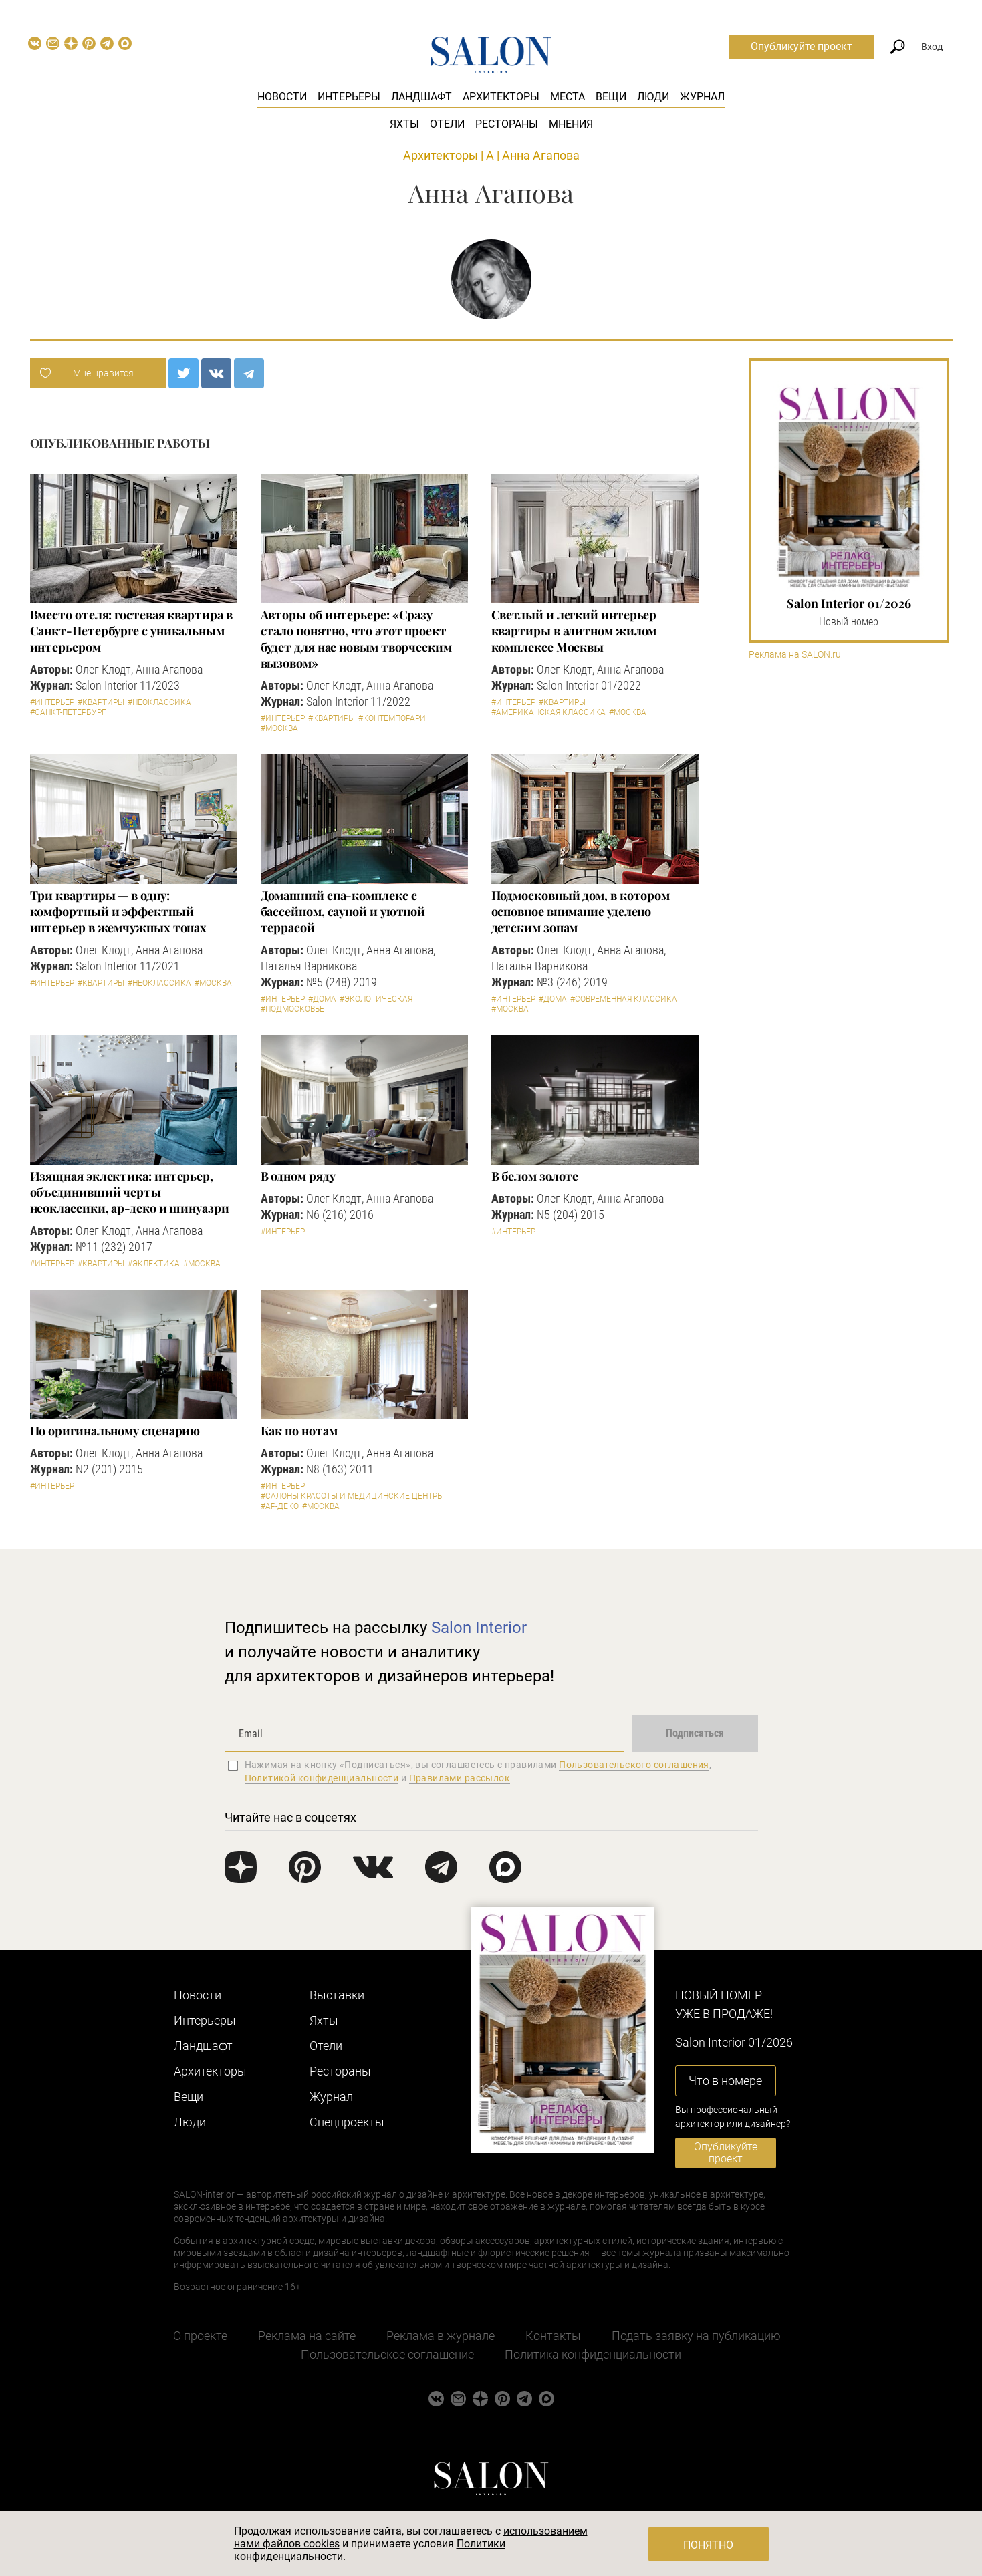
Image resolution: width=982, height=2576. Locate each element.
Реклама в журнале (440, 2336)
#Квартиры (101, 702)
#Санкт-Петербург (68, 712)
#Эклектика (154, 1264)
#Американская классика (548, 712)
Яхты (404, 124)
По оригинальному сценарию (115, 1431)
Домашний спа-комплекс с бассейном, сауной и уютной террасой (343, 911)
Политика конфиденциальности (593, 2354)
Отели (447, 124)
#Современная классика (623, 999)
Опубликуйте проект (801, 46)
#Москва (279, 728)
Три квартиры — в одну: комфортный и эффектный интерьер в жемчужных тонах (118, 911)
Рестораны (506, 124)
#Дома (322, 999)
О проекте (200, 2336)
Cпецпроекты (347, 2122)
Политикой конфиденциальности (322, 1778)
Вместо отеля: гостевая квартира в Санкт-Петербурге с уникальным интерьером (131, 631)
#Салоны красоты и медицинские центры (352, 1496)
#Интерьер (52, 702)
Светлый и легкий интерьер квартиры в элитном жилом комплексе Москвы (574, 631)
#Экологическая (376, 999)
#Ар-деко (280, 1506)
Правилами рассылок (460, 1778)
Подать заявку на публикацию (696, 2336)
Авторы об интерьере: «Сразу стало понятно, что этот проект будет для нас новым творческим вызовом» (356, 639)
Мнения (571, 124)
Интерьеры (349, 96)
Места (567, 96)
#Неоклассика (159, 702)
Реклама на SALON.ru (795, 655)
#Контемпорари (392, 718)
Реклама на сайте (307, 2336)
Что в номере (725, 2080)
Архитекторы (501, 96)
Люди (653, 96)
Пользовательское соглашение (387, 2354)
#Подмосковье (292, 1009)
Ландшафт (421, 96)
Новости (282, 96)
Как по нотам (299, 1431)
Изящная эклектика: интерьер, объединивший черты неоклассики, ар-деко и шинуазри (129, 1192)
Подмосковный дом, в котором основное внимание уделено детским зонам (580, 911)
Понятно (708, 2545)
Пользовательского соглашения (634, 1764)
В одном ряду (298, 1176)
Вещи (611, 96)
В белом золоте (535, 1176)
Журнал (702, 96)
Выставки (337, 1995)
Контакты (553, 2336)
